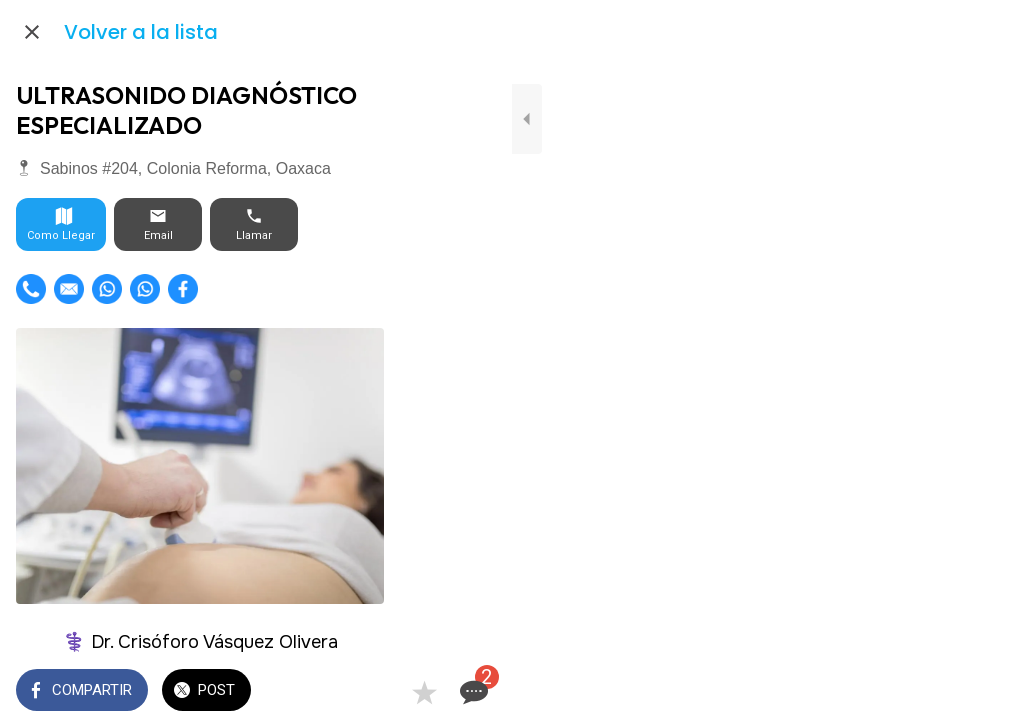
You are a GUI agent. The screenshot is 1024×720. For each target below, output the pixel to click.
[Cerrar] (32, 32)
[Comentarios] (984, 692)
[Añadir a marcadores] (936, 692)
